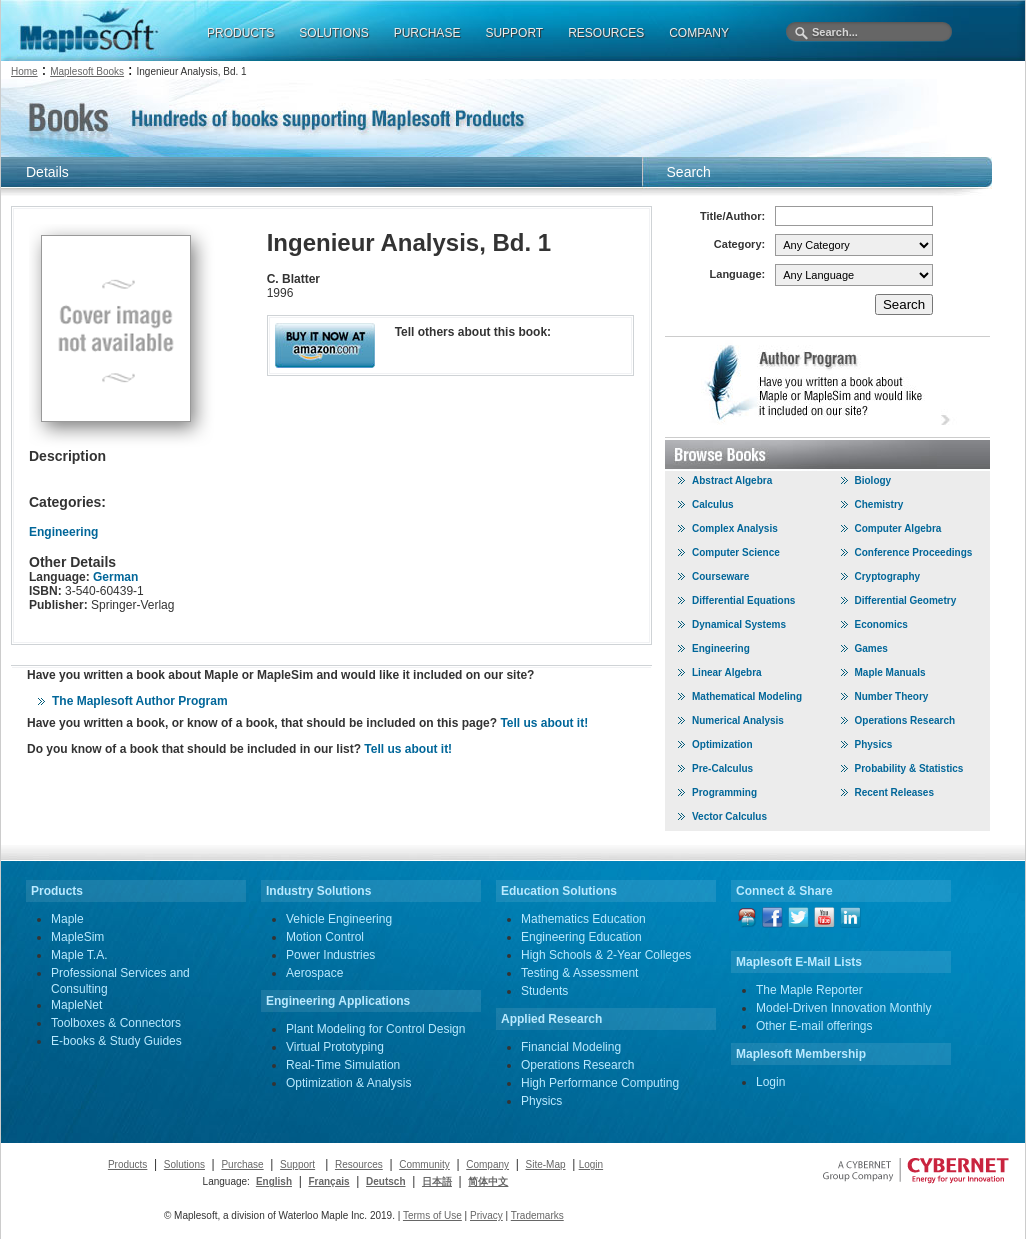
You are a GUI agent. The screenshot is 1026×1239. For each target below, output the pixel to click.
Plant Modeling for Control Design (375, 1029)
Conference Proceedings (914, 552)
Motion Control (325, 937)
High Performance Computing (600, 1083)
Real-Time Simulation (343, 1065)
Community (424, 1164)
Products (127, 1164)
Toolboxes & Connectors (116, 1023)
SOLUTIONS (333, 33)
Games (871, 648)
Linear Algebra (727, 672)
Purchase (242, 1164)
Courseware (720, 576)
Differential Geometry (906, 600)
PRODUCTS (240, 33)
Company (487, 1164)
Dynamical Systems (739, 624)
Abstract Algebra (732, 480)
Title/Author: (732, 216)
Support (297, 1164)
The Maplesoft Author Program (140, 701)
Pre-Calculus (722, 768)
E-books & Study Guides (116, 1041)
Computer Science (736, 552)
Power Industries (330, 955)
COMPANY (699, 33)
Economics (881, 624)
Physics (874, 744)
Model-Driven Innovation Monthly (843, 1008)
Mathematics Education (583, 919)
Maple (67, 919)
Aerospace (314, 973)
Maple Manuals (890, 672)
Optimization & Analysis (348, 1083)
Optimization (722, 744)
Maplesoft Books (87, 71)
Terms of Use (432, 1215)
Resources (359, 1164)
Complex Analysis (735, 528)
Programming (724, 792)
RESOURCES (606, 33)
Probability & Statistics (909, 768)
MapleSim (77, 937)
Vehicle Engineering (339, 919)
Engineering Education (581, 937)
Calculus (713, 504)
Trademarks (537, 1215)
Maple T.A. (79, 955)
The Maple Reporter (809, 990)
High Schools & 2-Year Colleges (606, 955)
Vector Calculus (729, 816)
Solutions (184, 1164)
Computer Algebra (898, 528)
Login (770, 1082)
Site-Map (546, 1164)
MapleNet (76, 1005)
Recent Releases (895, 792)
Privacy (486, 1215)
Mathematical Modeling (747, 696)
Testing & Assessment (579, 973)
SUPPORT (514, 33)
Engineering (63, 532)
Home (24, 71)
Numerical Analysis (738, 720)
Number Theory (892, 696)
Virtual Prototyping (335, 1047)
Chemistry (879, 504)
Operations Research (905, 720)
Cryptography (888, 576)
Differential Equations (743, 600)
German (115, 577)
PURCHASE (427, 33)
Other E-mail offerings (814, 1026)
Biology (873, 480)
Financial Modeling (571, 1047)
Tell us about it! (544, 723)
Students (544, 991)
